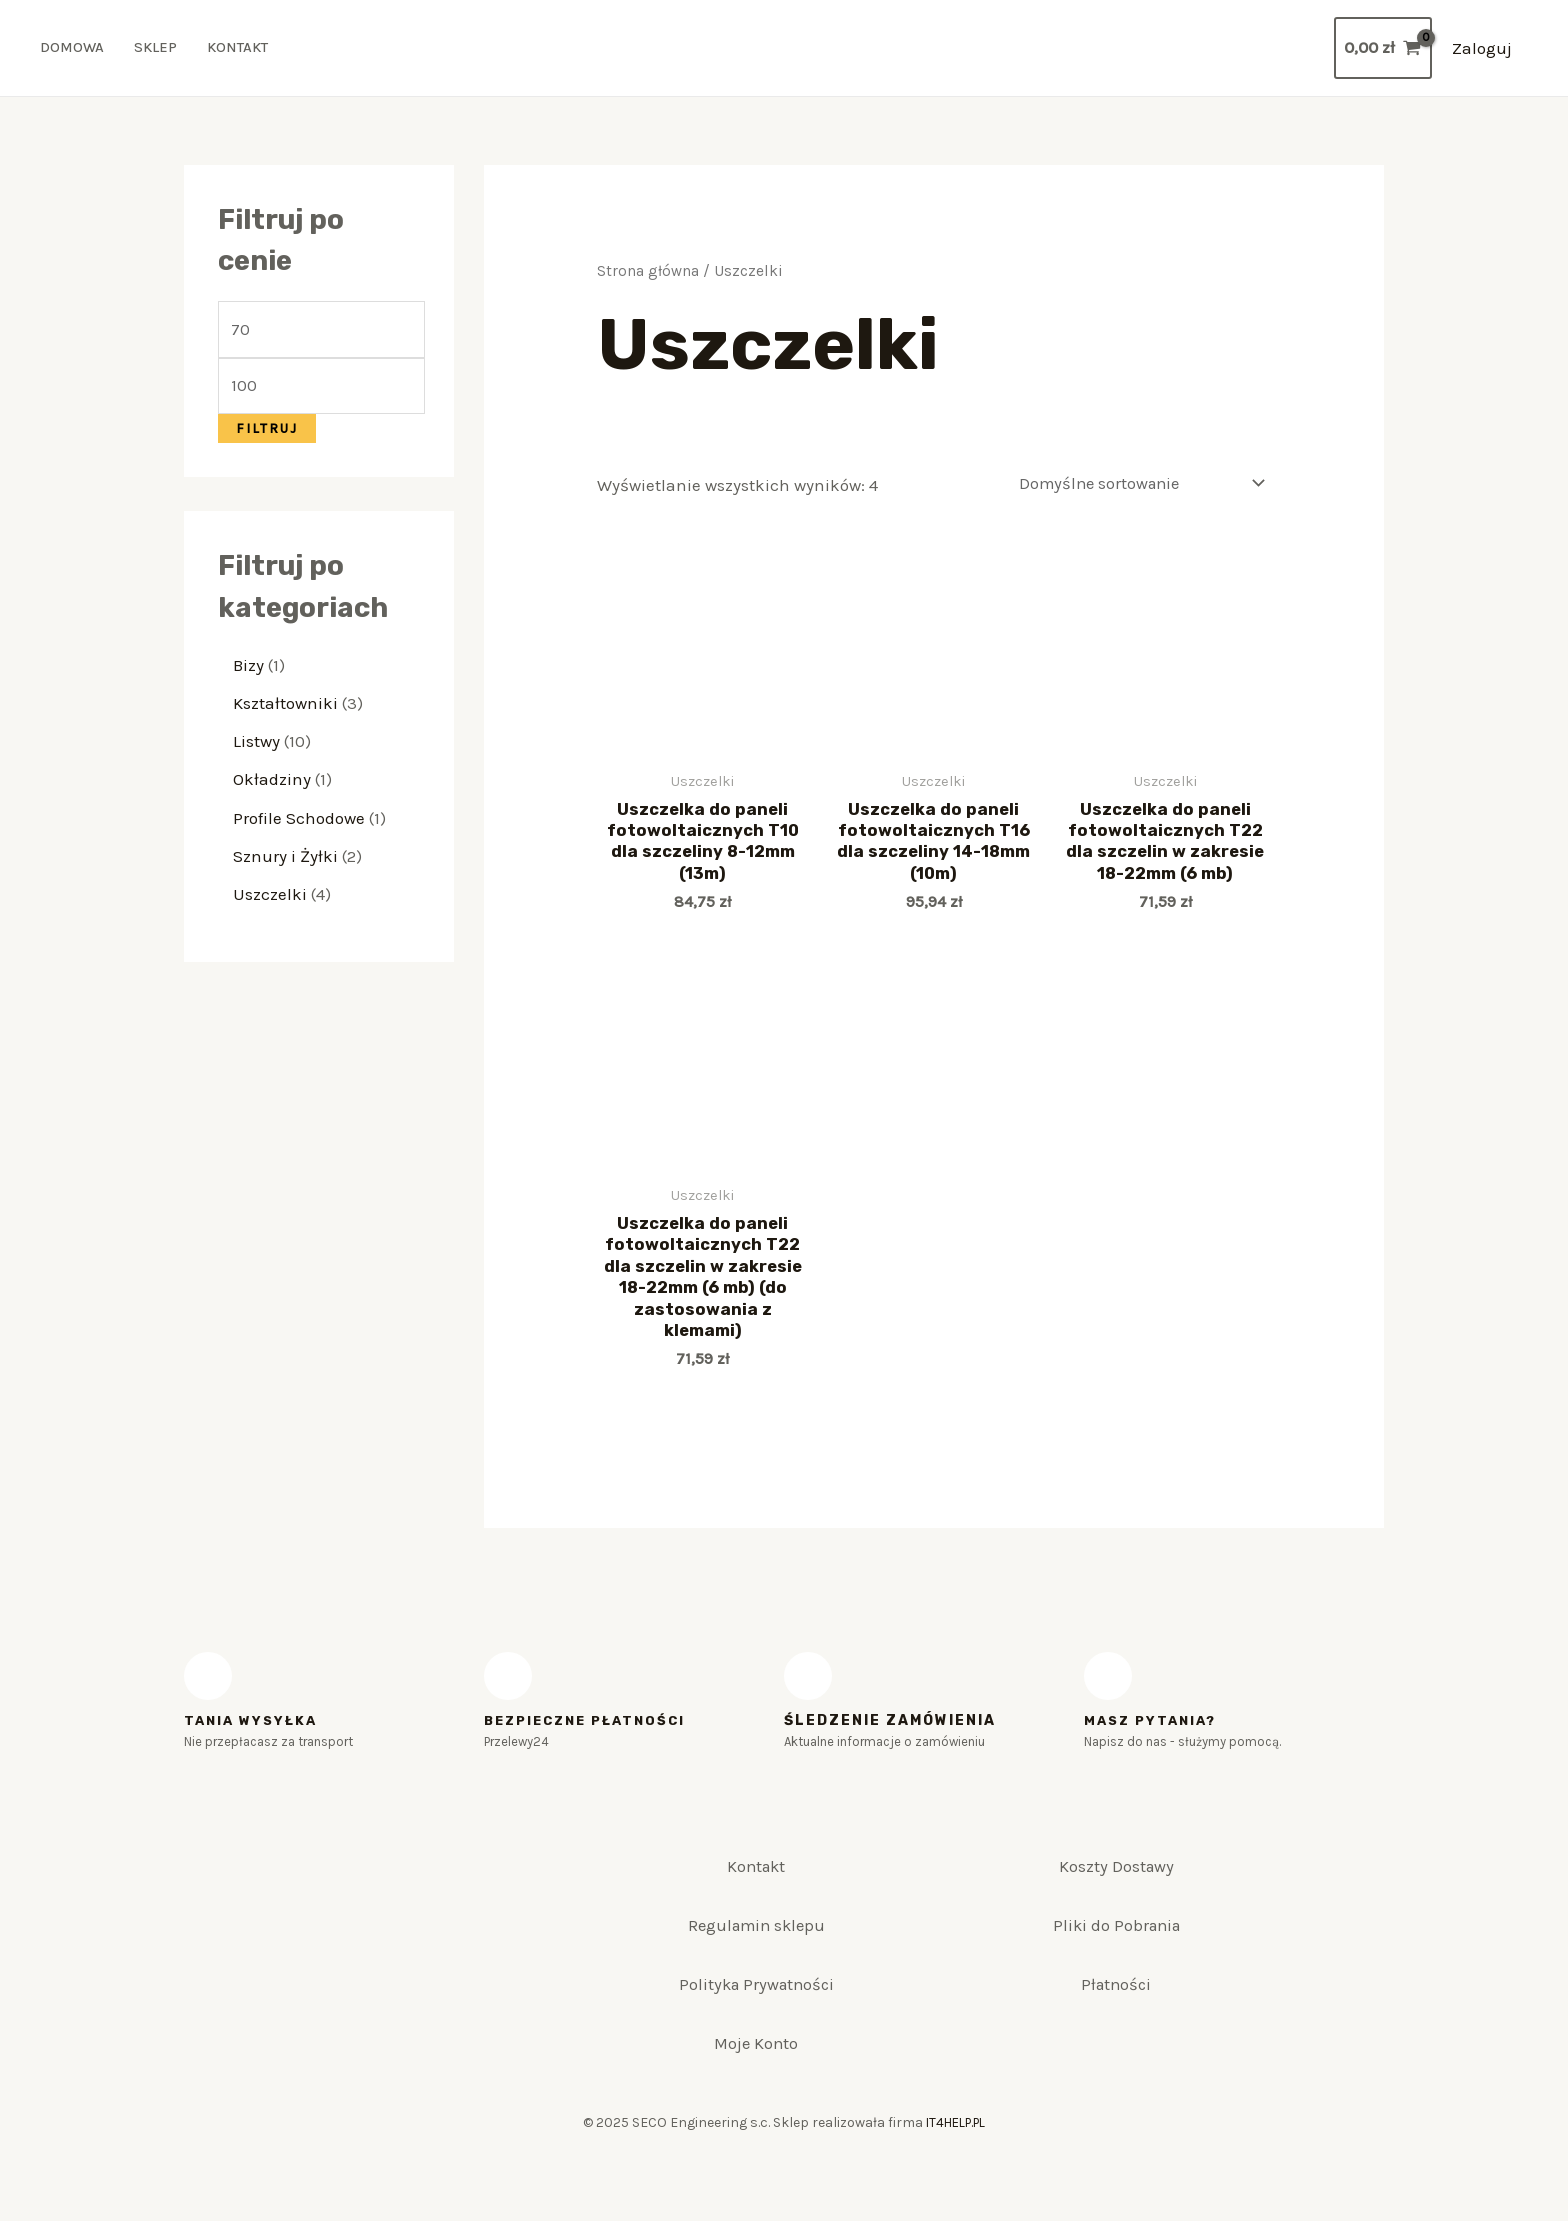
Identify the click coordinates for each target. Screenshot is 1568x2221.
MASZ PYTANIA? (1154, 1732)
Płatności (1116, 2025)
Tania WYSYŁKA (253, 1732)
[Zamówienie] (1133, 487)
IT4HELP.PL (956, 2180)
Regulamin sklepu (756, 1954)
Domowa (73, 50)
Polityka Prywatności (756, 2025)
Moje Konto (756, 2096)
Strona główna (648, 274)
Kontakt (241, 50)
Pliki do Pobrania (1116, 1954)
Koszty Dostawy (1116, 1884)
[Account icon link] (1482, 49)
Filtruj (267, 435)
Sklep (158, 50)
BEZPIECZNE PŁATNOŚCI (591, 1732)
